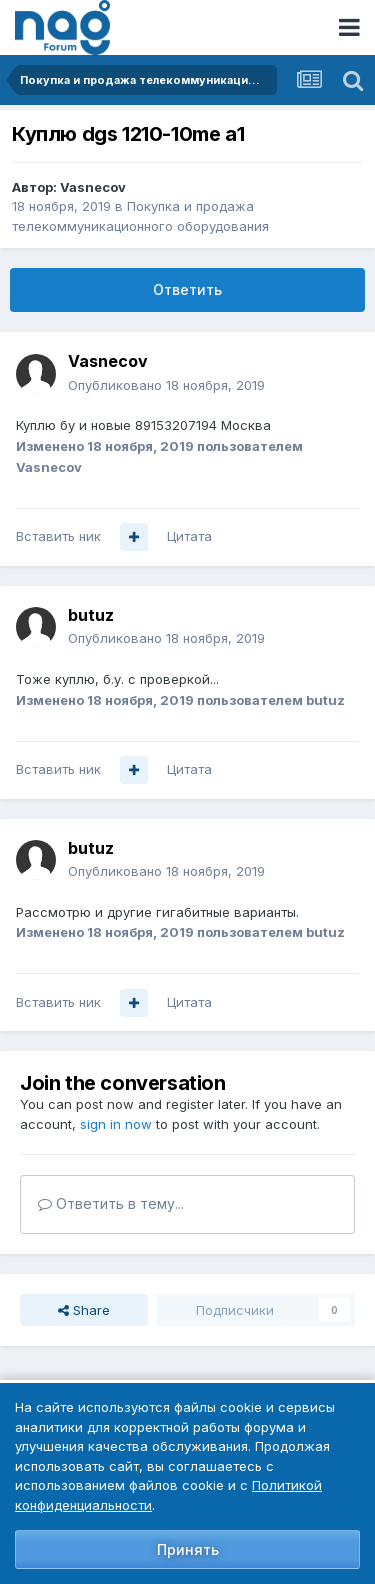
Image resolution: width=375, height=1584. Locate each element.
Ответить (187, 289)
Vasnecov (93, 187)
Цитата (189, 536)
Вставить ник (58, 536)
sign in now (116, 1124)
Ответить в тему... (111, 1203)
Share (84, 1310)
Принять (188, 1549)
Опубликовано (166, 385)
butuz (91, 615)
